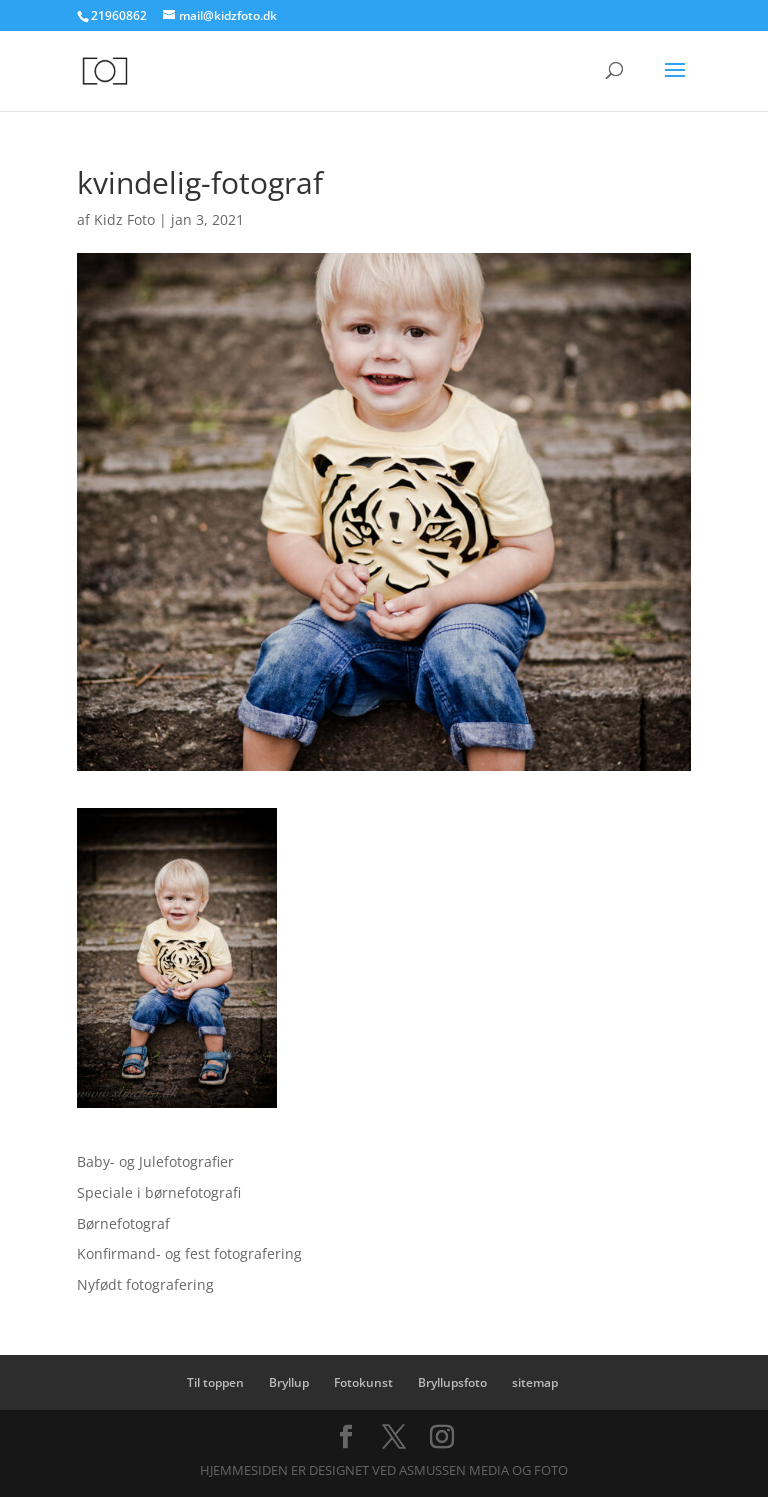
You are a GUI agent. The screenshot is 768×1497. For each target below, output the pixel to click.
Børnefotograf (123, 1223)
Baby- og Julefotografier (155, 1161)
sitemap (535, 1382)
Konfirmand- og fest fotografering (189, 1253)
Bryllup (289, 1382)
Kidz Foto (124, 219)
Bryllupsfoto (452, 1382)
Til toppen (215, 1382)
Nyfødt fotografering (145, 1284)
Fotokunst (363, 1382)
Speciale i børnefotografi (159, 1192)
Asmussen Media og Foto (483, 1470)
